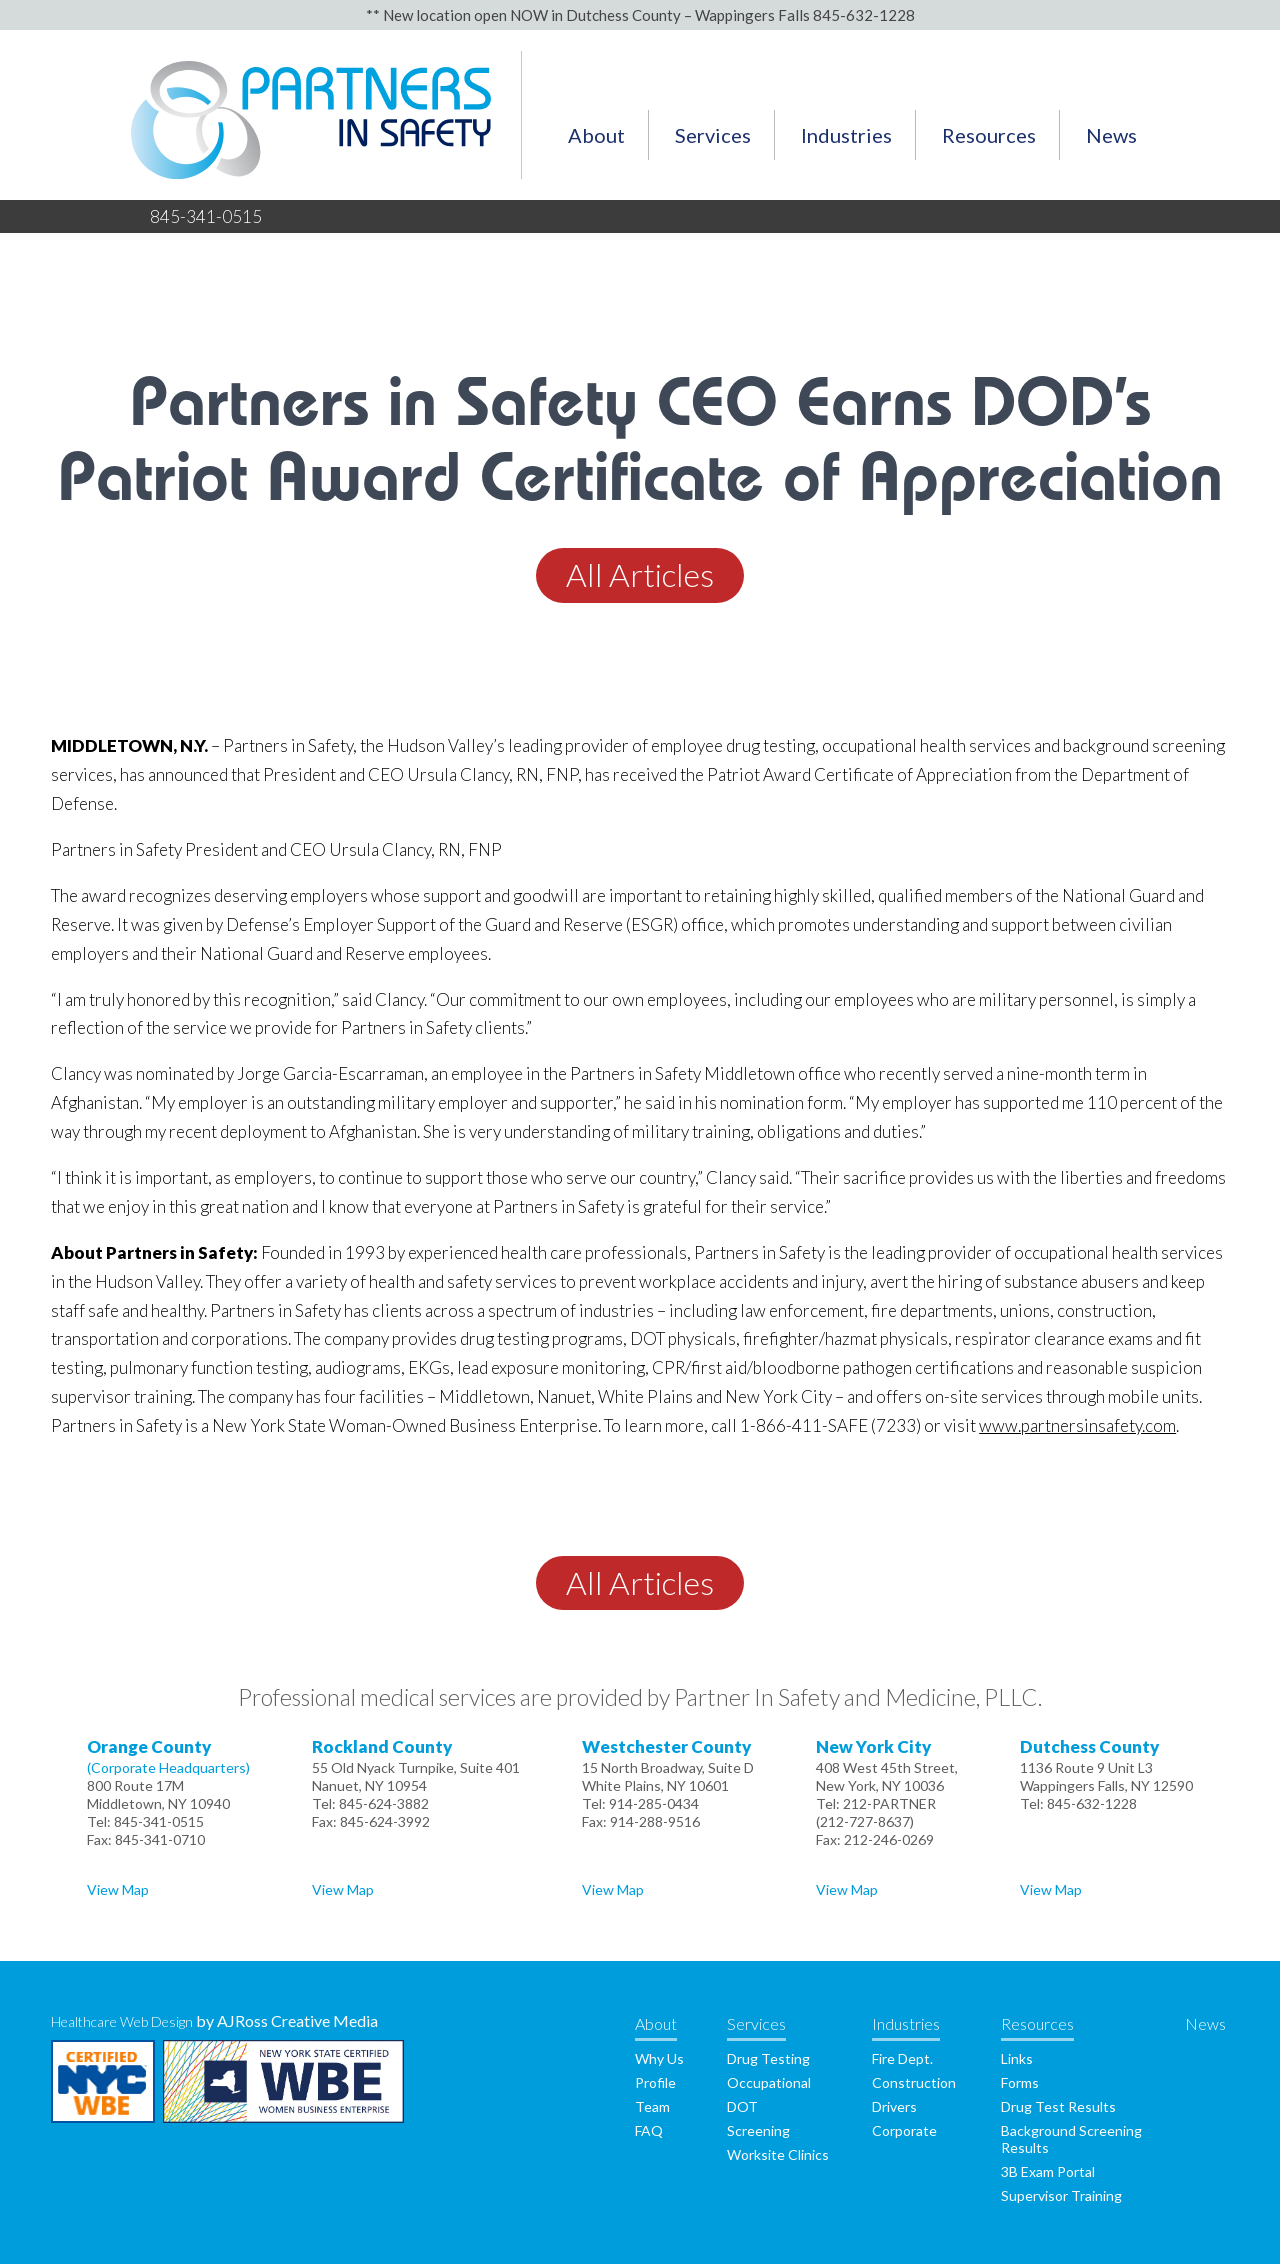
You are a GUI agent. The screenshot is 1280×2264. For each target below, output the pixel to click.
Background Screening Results (1071, 2139)
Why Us (659, 2058)
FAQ (649, 2130)
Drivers (894, 2106)
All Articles (640, 574)
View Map (118, 1889)
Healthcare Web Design (122, 2021)
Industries (846, 135)
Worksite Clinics (778, 2154)
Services (713, 135)
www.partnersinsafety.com (1077, 1425)
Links (1017, 2058)
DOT (742, 2106)
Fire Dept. (902, 2058)
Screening (758, 2130)
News (1111, 135)
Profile (655, 2082)
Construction (914, 2082)
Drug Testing (768, 2058)
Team (652, 2106)
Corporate (904, 2130)
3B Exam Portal (1048, 2171)
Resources (989, 135)
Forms (1020, 2082)
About (596, 135)
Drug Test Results (1058, 2106)
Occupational (769, 2082)
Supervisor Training (1061, 2195)
